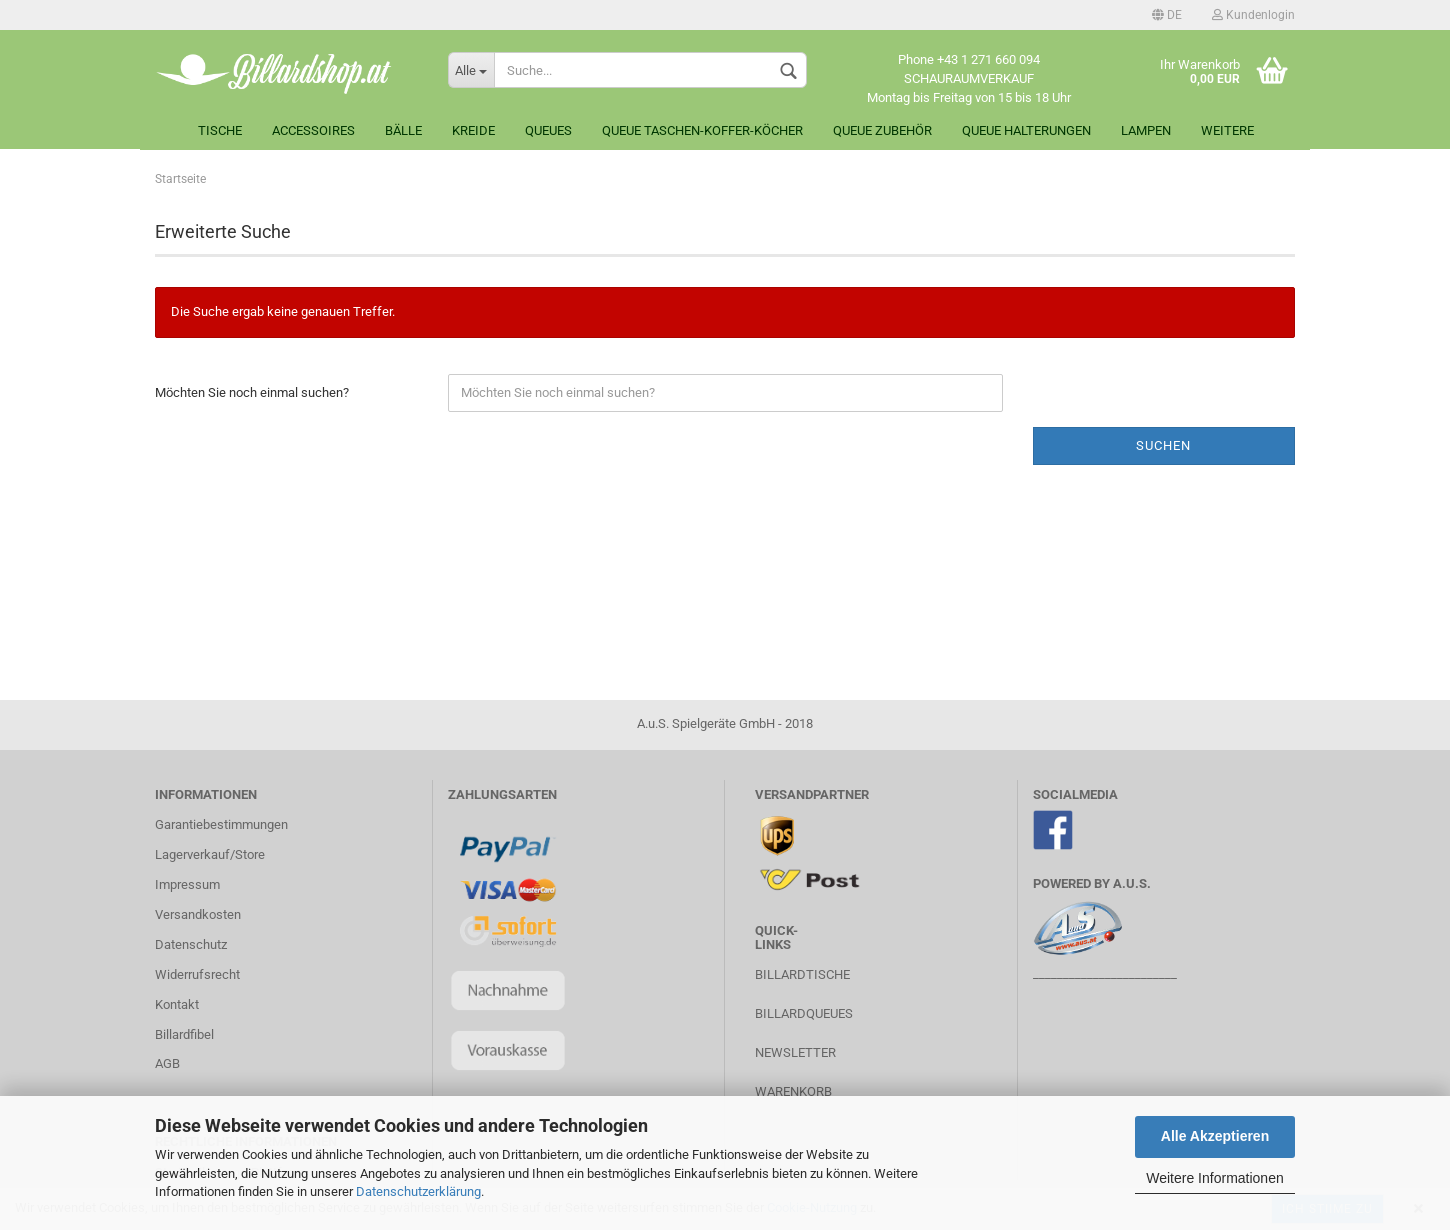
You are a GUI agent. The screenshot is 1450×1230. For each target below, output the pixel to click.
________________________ (1105, 973)
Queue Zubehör (882, 130)
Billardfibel (184, 1034)
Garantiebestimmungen (221, 824)
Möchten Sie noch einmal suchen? (252, 392)
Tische (220, 130)
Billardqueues (804, 1013)
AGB (167, 1063)
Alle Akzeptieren (1215, 1136)
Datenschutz (191, 944)
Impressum (187, 884)
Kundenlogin (1253, 15)
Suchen (1163, 445)
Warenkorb (793, 1091)
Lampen (1146, 130)
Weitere (1227, 130)
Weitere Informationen (1214, 1178)
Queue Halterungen (1026, 130)
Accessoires (313, 130)
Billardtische (802, 974)
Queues (548, 130)
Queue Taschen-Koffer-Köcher (702, 130)
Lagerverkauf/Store (210, 854)
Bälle (403, 130)
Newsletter (795, 1052)
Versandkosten (198, 914)
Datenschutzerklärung (418, 1191)
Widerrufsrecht (197, 974)
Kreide (473, 130)
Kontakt (177, 1004)
